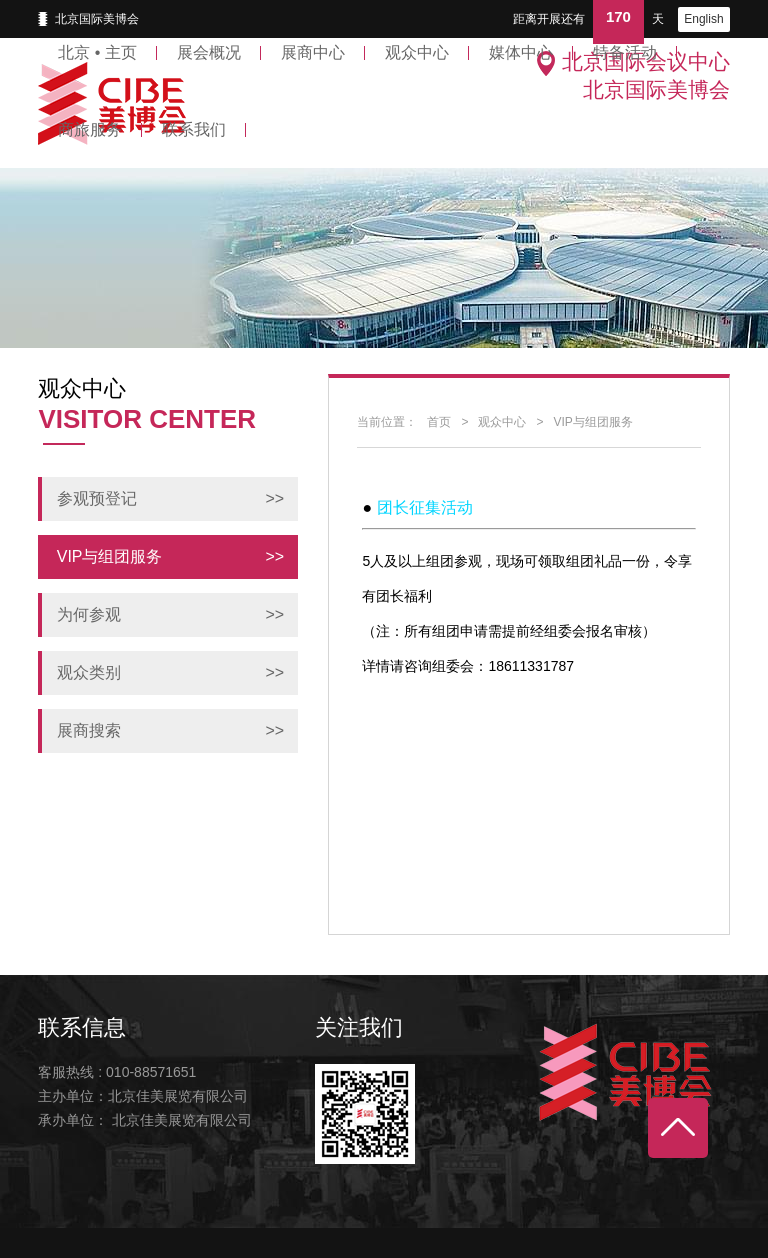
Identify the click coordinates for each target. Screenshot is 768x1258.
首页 (439, 422)
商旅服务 (90, 129)
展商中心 (313, 52)
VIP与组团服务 (592, 422)
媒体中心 (521, 52)
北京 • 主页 (97, 52)
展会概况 (209, 52)
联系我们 (194, 129)
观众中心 (417, 52)
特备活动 (625, 52)
